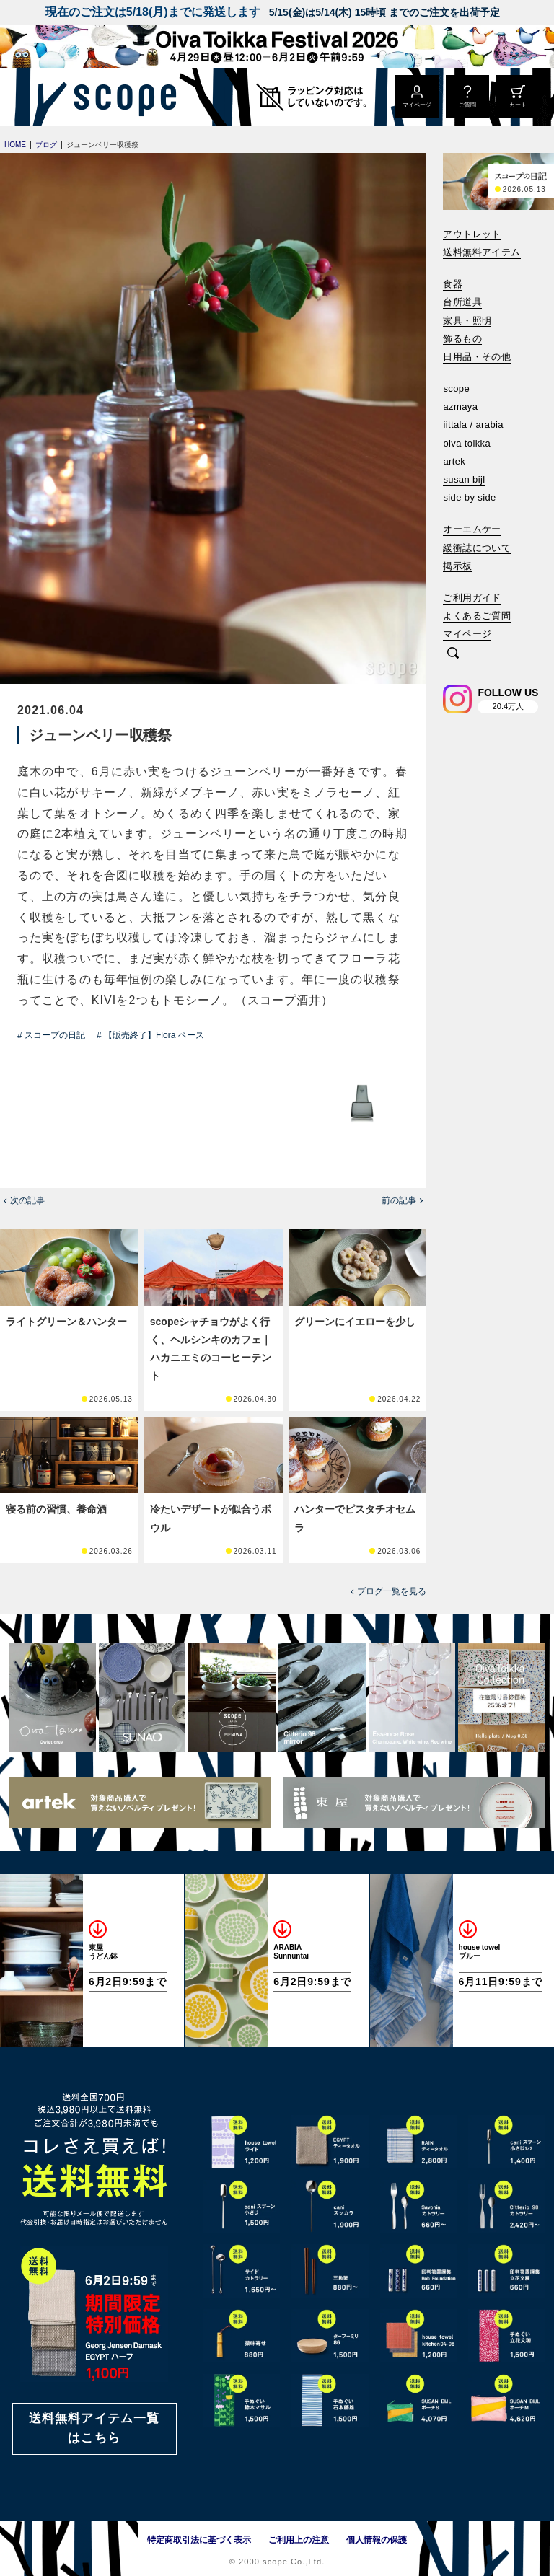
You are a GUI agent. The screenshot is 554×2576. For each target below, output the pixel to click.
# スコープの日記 (51, 1035)
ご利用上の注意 (298, 2540)
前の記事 (399, 1200)
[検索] (453, 653)
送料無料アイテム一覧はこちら (94, 2428)
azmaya (460, 406)
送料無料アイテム (481, 252)
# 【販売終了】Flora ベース (150, 1035)
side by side (469, 497)
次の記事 (27, 1200)
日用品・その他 (477, 356)
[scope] (120, 97)
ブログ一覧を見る (391, 1591)
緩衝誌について (477, 547)
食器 (452, 283)
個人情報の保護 (376, 2540)
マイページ (467, 633)
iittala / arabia (473, 424)
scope (456, 388)
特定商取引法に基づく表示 (199, 2540)
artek (454, 461)
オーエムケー (472, 529)
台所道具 (462, 301)
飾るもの (462, 338)
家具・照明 (467, 320)
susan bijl (464, 479)
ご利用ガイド (472, 597)
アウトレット (472, 234)
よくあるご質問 (477, 615)
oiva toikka (467, 443)
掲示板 (457, 566)
